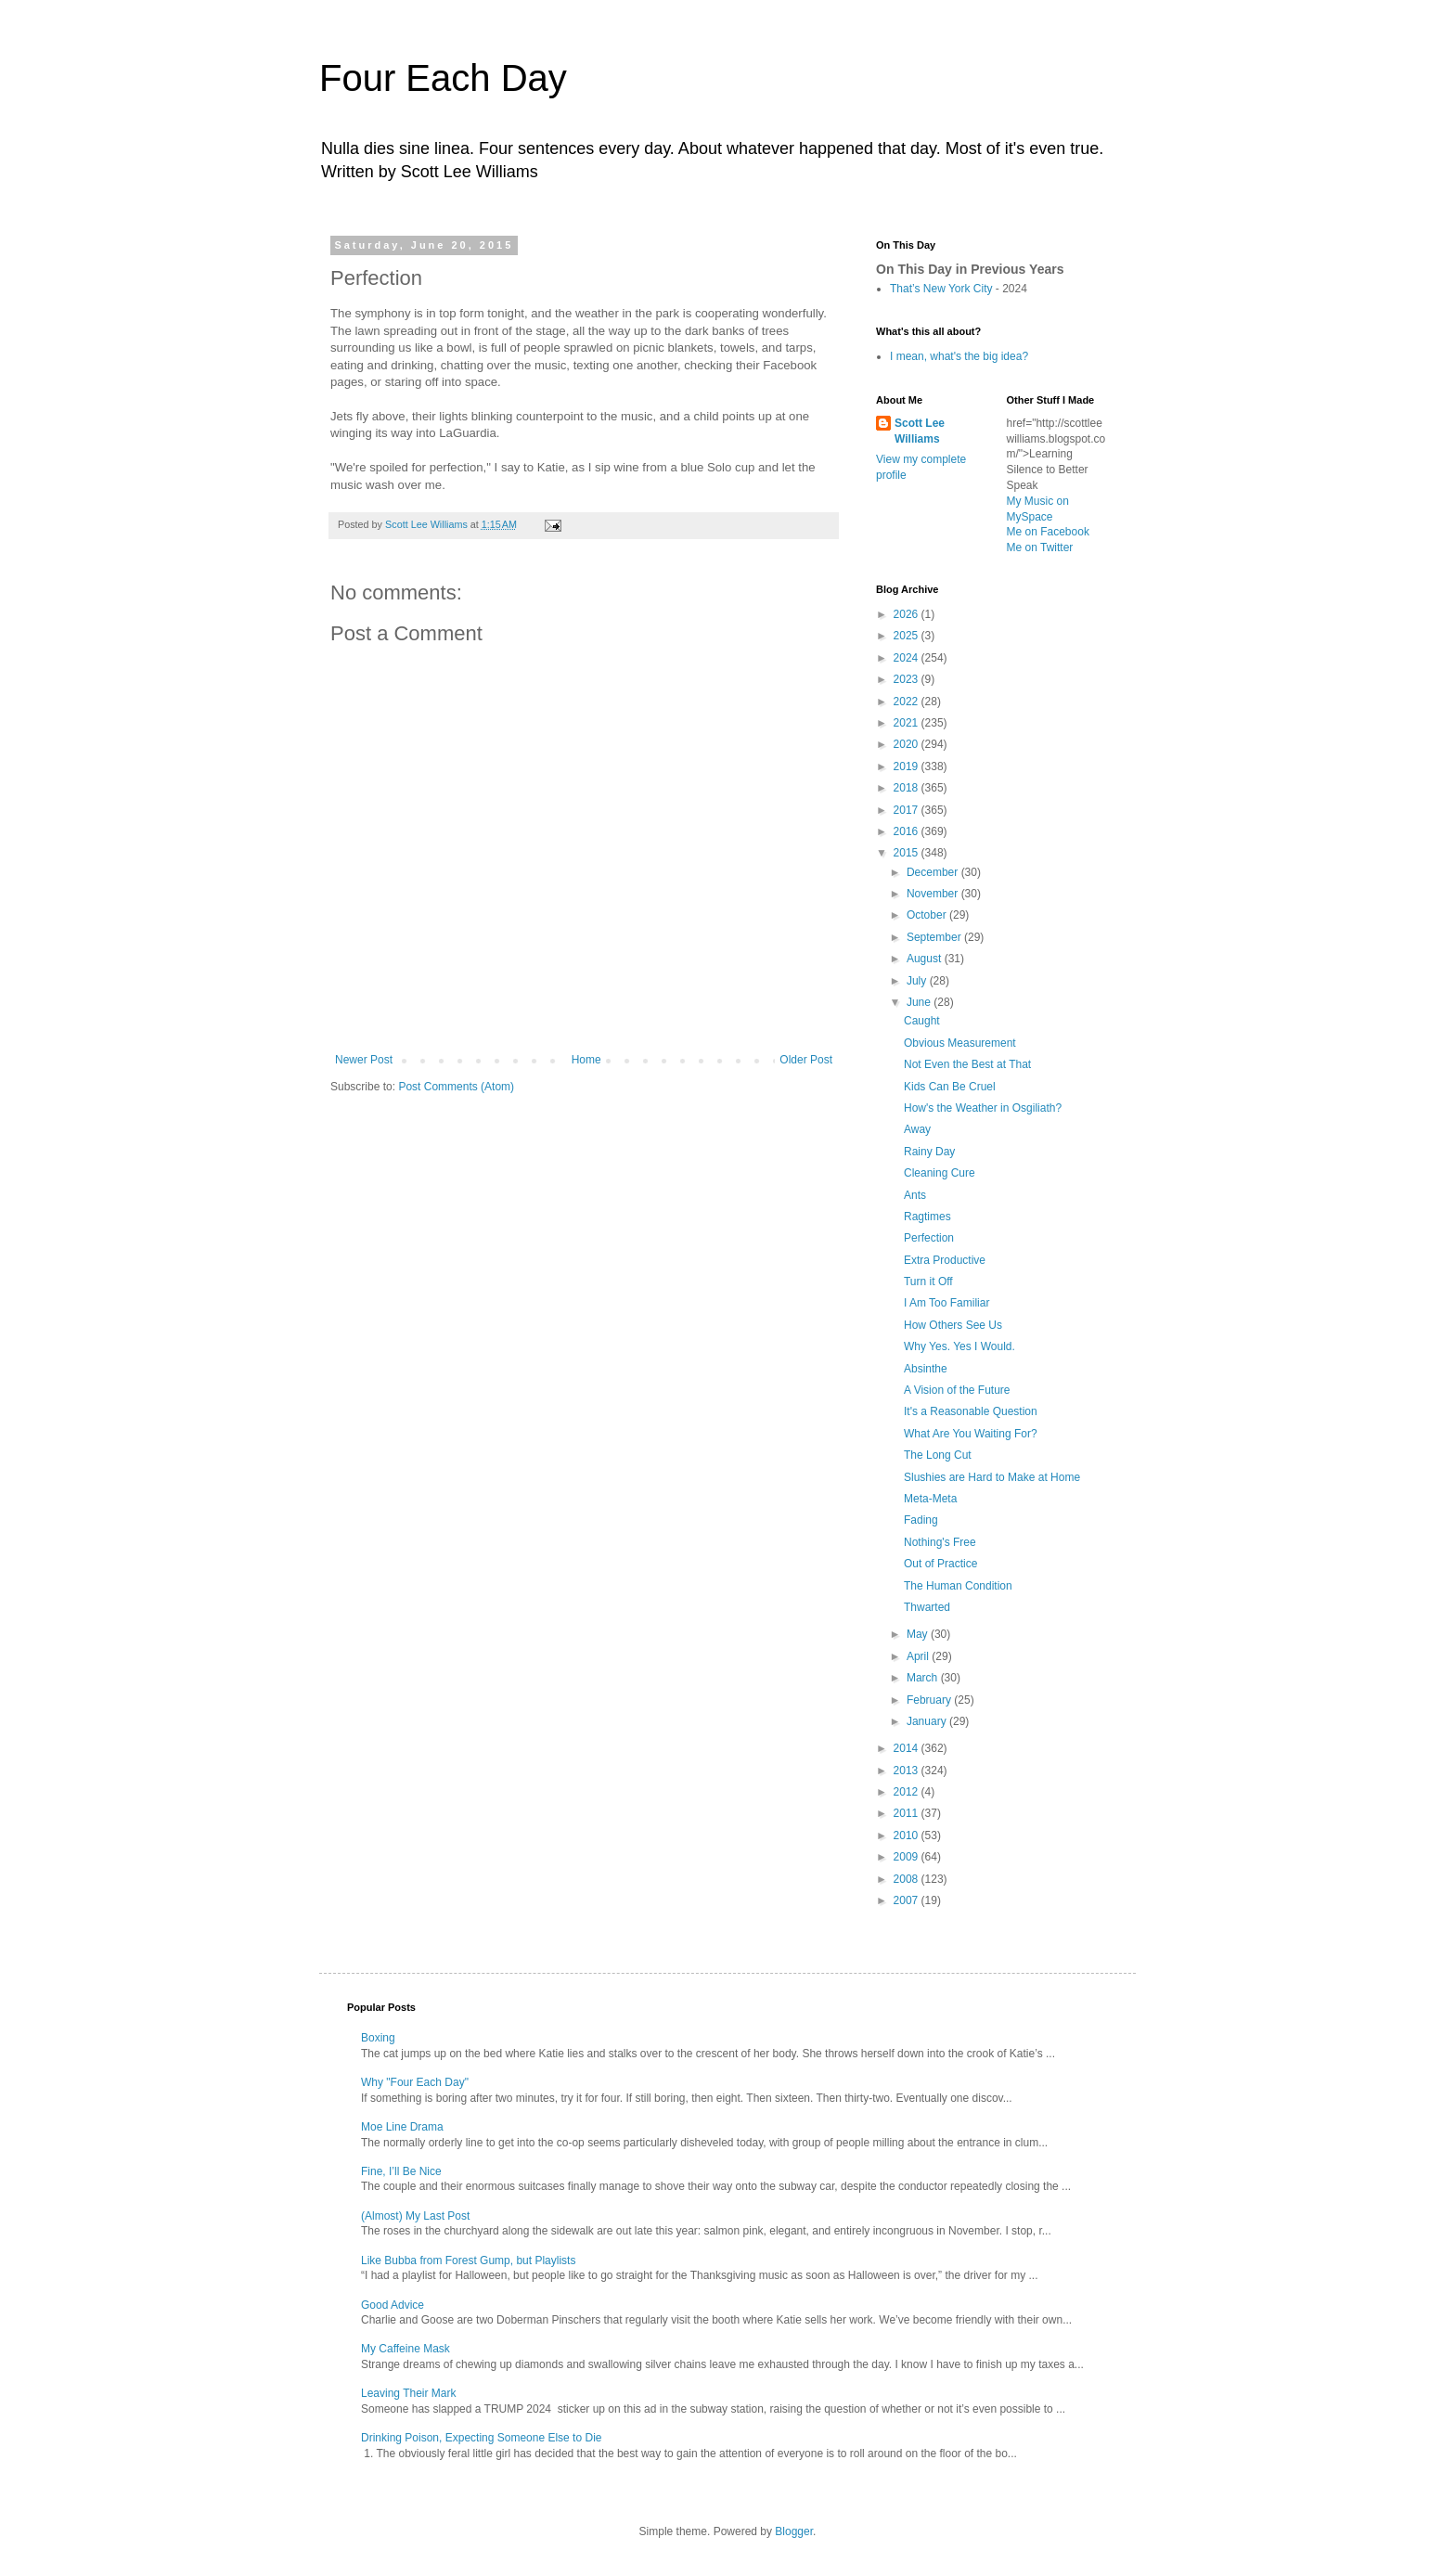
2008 (907, 1879)
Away (917, 1129)
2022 (907, 701)
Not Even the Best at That (967, 1064)
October (928, 914)
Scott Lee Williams (920, 431)
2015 (907, 852)
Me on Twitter (1040, 547)
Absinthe (925, 1368)
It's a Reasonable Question (970, 1411)
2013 (907, 1770)
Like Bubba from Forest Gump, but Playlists (468, 2260)
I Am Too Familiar (946, 1302)
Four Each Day (443, 78)
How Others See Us (953, 1325)
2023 (907, 679)
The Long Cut (938, 1455)
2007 (907, 1900)
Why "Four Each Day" (415, 2082)
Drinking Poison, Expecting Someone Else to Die (481, 2437)
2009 (907, 1856)
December (934, 872)
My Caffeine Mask (405, 2348)
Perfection (929, 1237)
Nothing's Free (940, 1542)
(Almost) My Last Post (415, 2215)
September (935, 937)
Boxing (378, 2037)
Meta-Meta (930, 1498)
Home (586, 1059)
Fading (921, 1519)
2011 (907, 1813)
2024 (907, 657)
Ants (915, 1195)
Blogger (794, 2531)
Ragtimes (927, 1216)
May (919, 1634)
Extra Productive (944, 1260)
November (934, 893)
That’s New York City (941, 288)
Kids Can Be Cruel (950, 1086)
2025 (907, 635)
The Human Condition (958, 1585)
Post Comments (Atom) (456, 1086)
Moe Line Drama (402, 2126)
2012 (907, 1791)
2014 (907, 1748)
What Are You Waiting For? (970, 1433)
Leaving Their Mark (409, 2393)
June (920, 1002)
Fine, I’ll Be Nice (401, 2171)
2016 (907, 831)
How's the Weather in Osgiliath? (983, 1107)
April (919, 1656)
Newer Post (364, 1059)
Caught (922, 1020)
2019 (907, 766)
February (930, 1700)
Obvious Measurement (960, 1043)
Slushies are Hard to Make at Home (992, 1477)
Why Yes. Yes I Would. (959, 1346)
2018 (907, 787)
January (928, 1721)
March (924, 1677)
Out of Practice (940, 1563)
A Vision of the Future (957, 1390)
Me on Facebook (1048, 531)
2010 (907, 1835)
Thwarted (927, 1607)
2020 (907, 744)
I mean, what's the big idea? (959, 356)
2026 (907, 614)
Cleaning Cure (939, 1172)
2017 (907, 810)
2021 (907, 722)
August (926, 958)
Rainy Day (929, 1151)
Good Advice (392, 2305)
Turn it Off (928, 1281)
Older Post (805, 1059)
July (918, 980)
